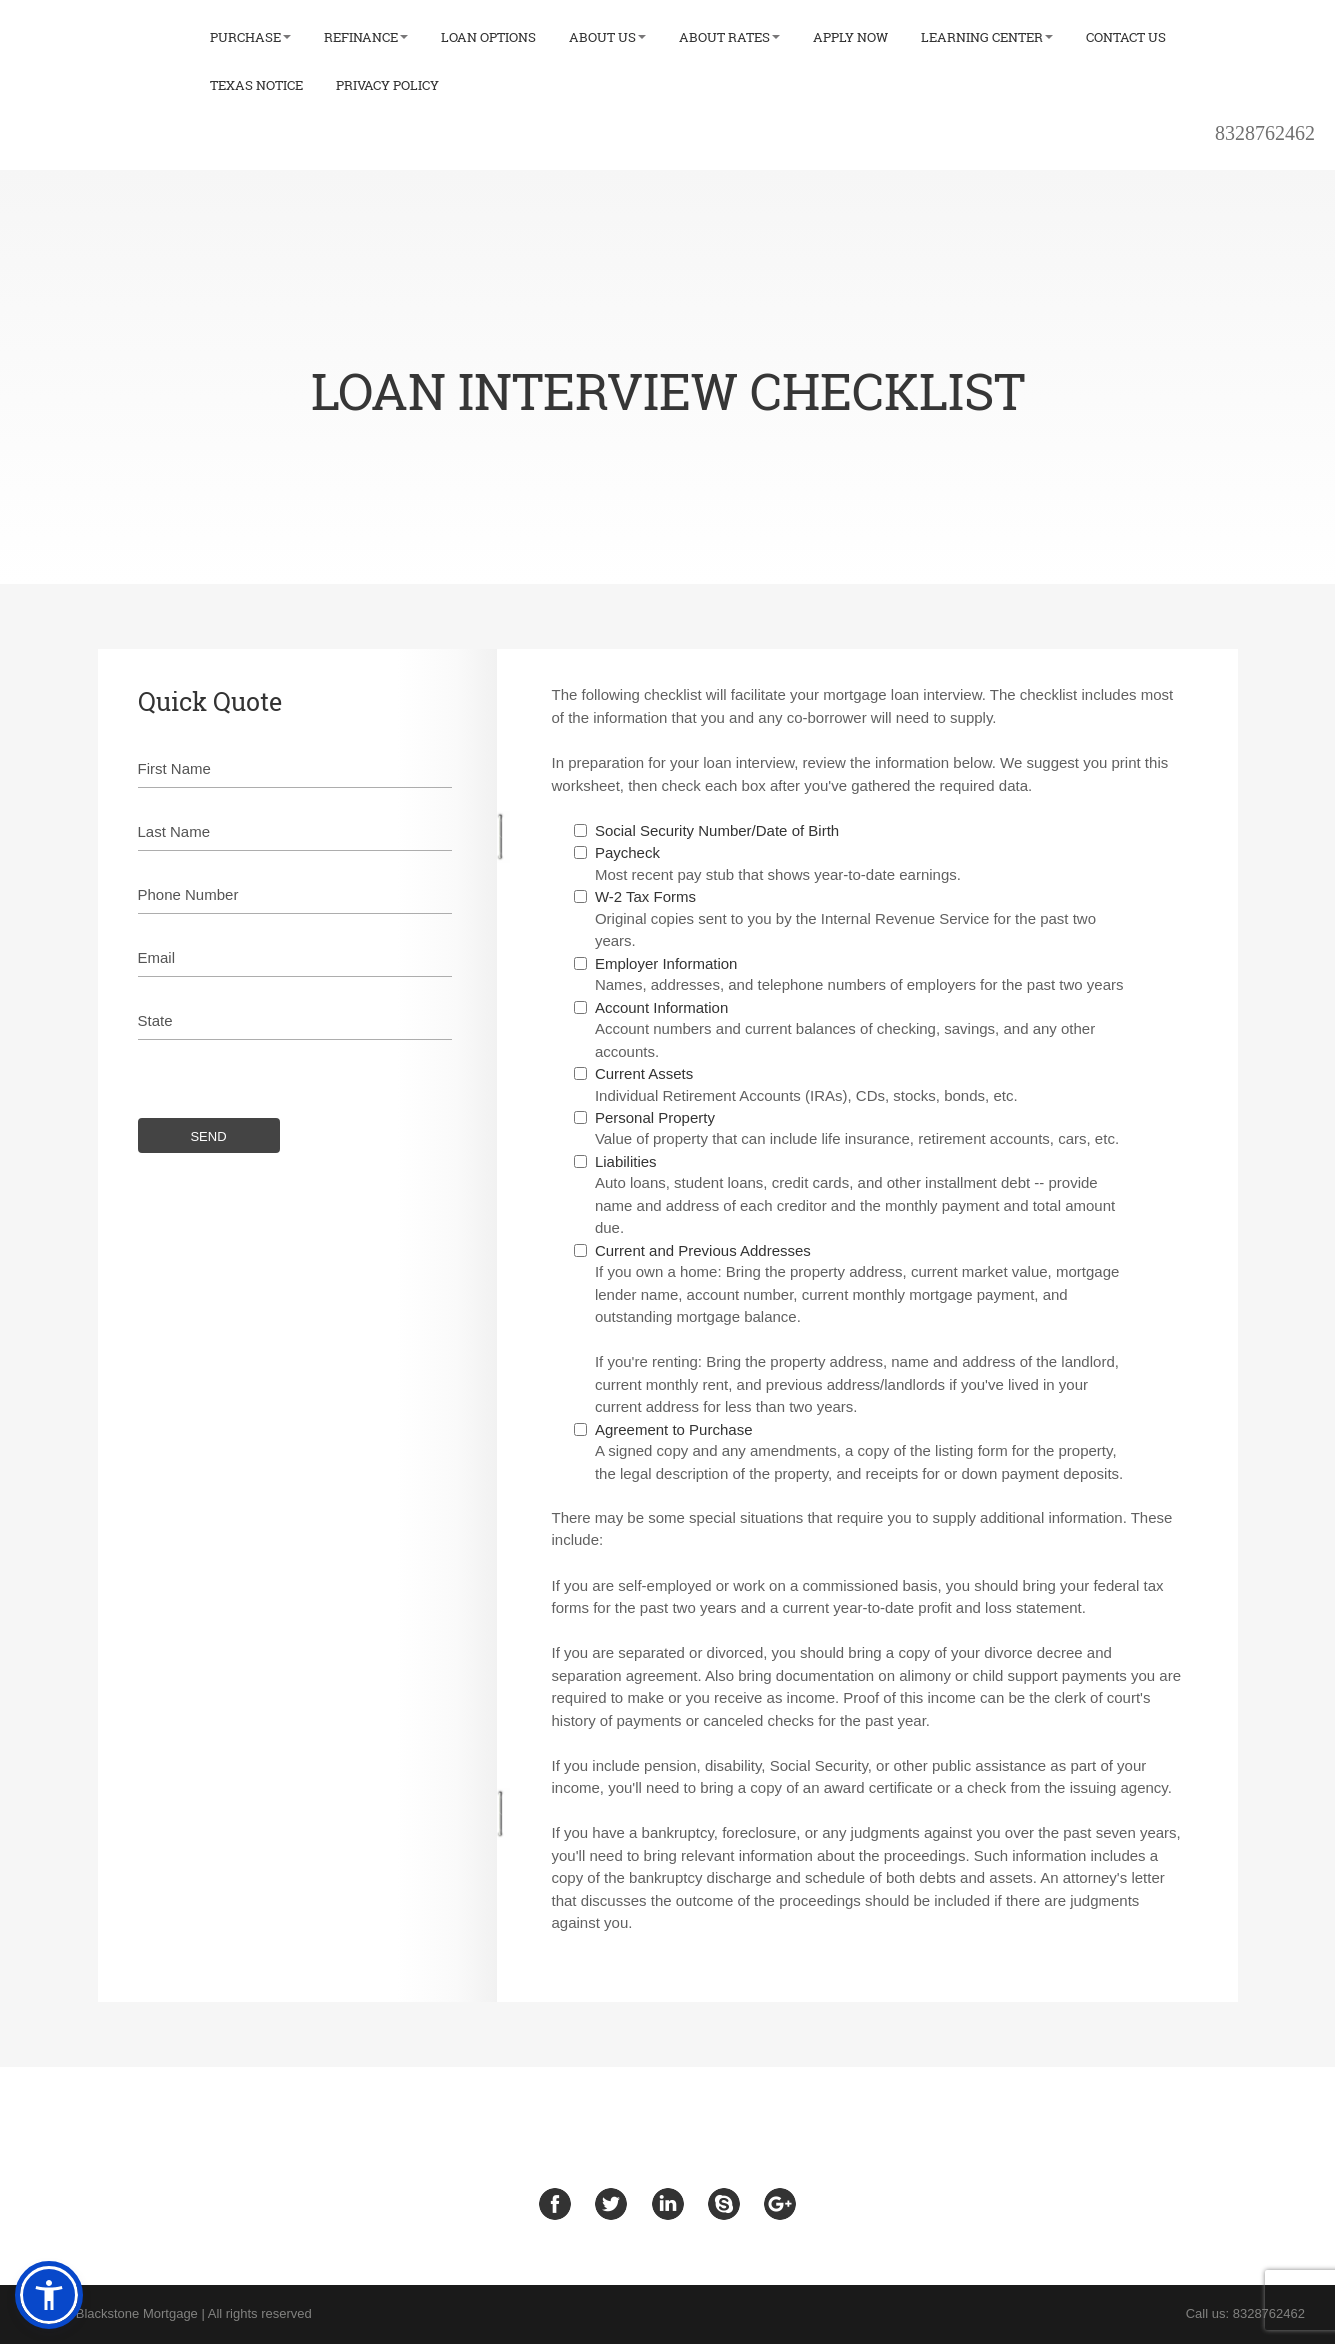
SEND (208, 1138)
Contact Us (1126, 37)
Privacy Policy (387, 85)
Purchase (250, 37)
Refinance (366, 37)
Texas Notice (256, 85)
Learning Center (987, 37)
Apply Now (850, 37)
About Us (607, 37)
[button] (49, 2295)
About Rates (729, 37)
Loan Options (488, 37)
